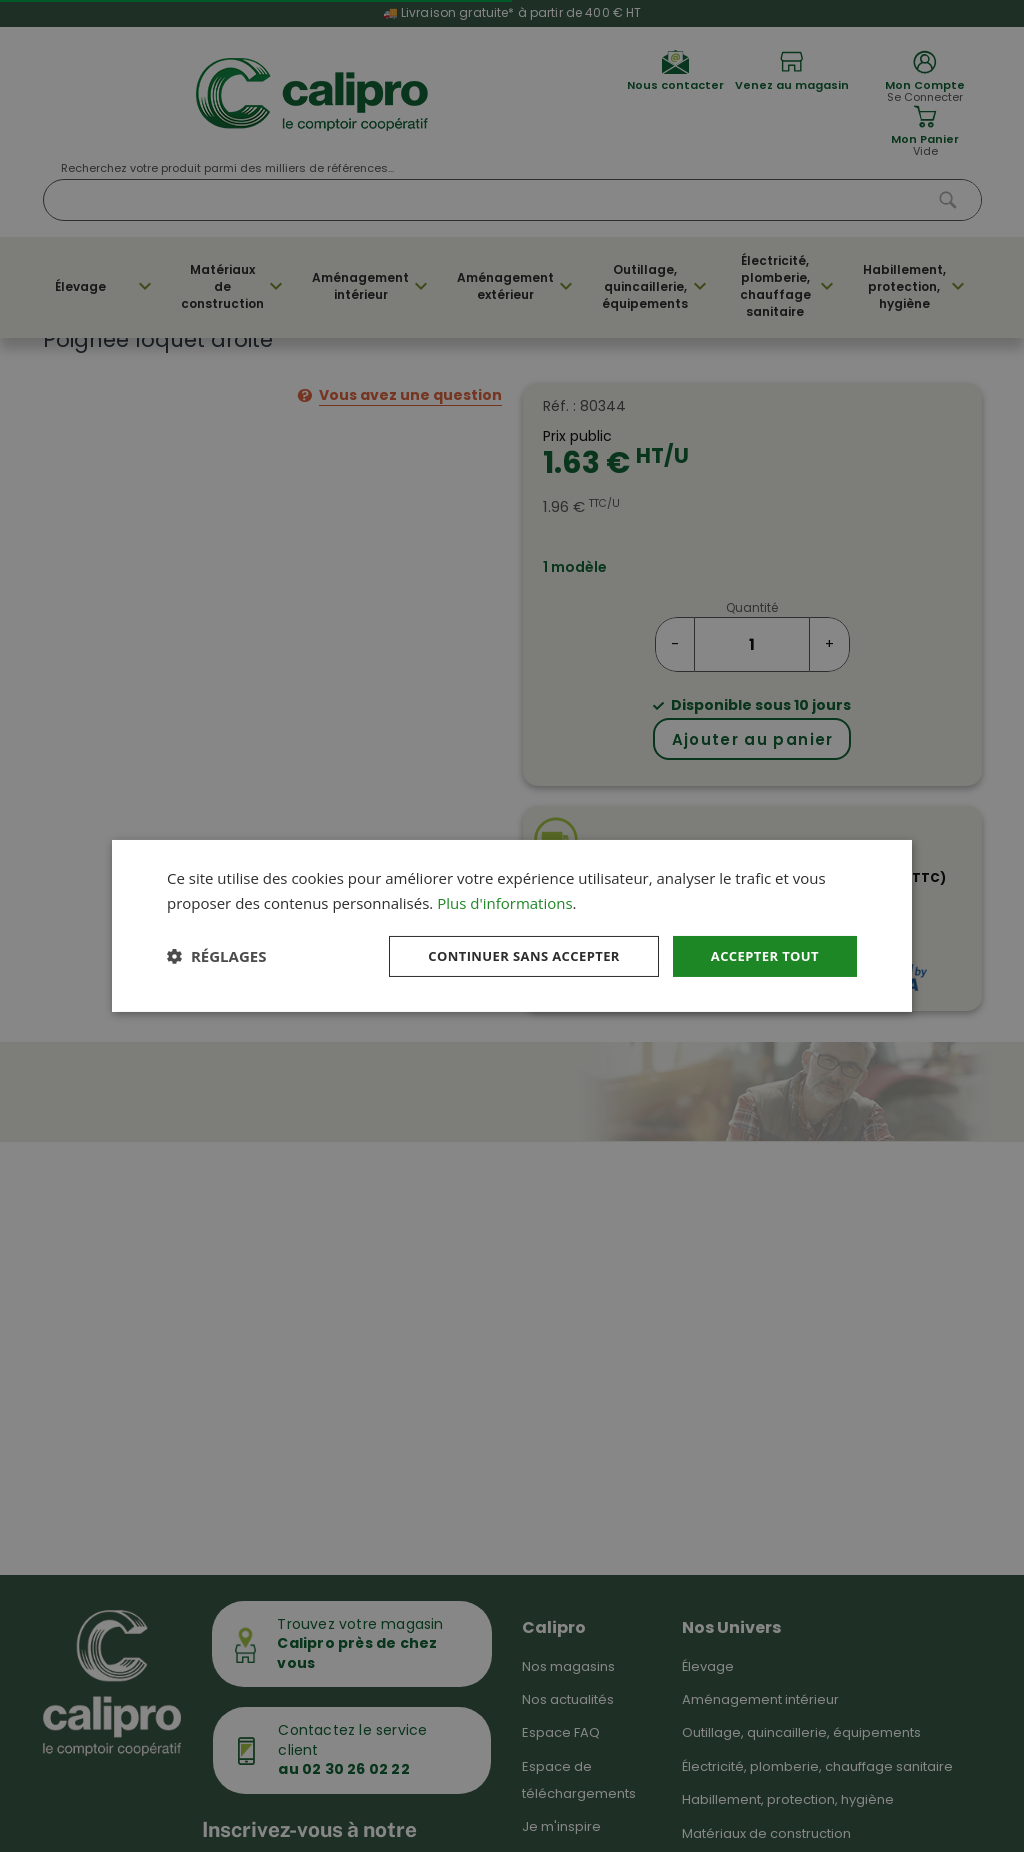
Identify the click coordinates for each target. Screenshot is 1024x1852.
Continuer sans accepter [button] (509, 955)
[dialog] (512, 925)
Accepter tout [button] (761, 955)
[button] (216, 956)
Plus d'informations (504, 901)
